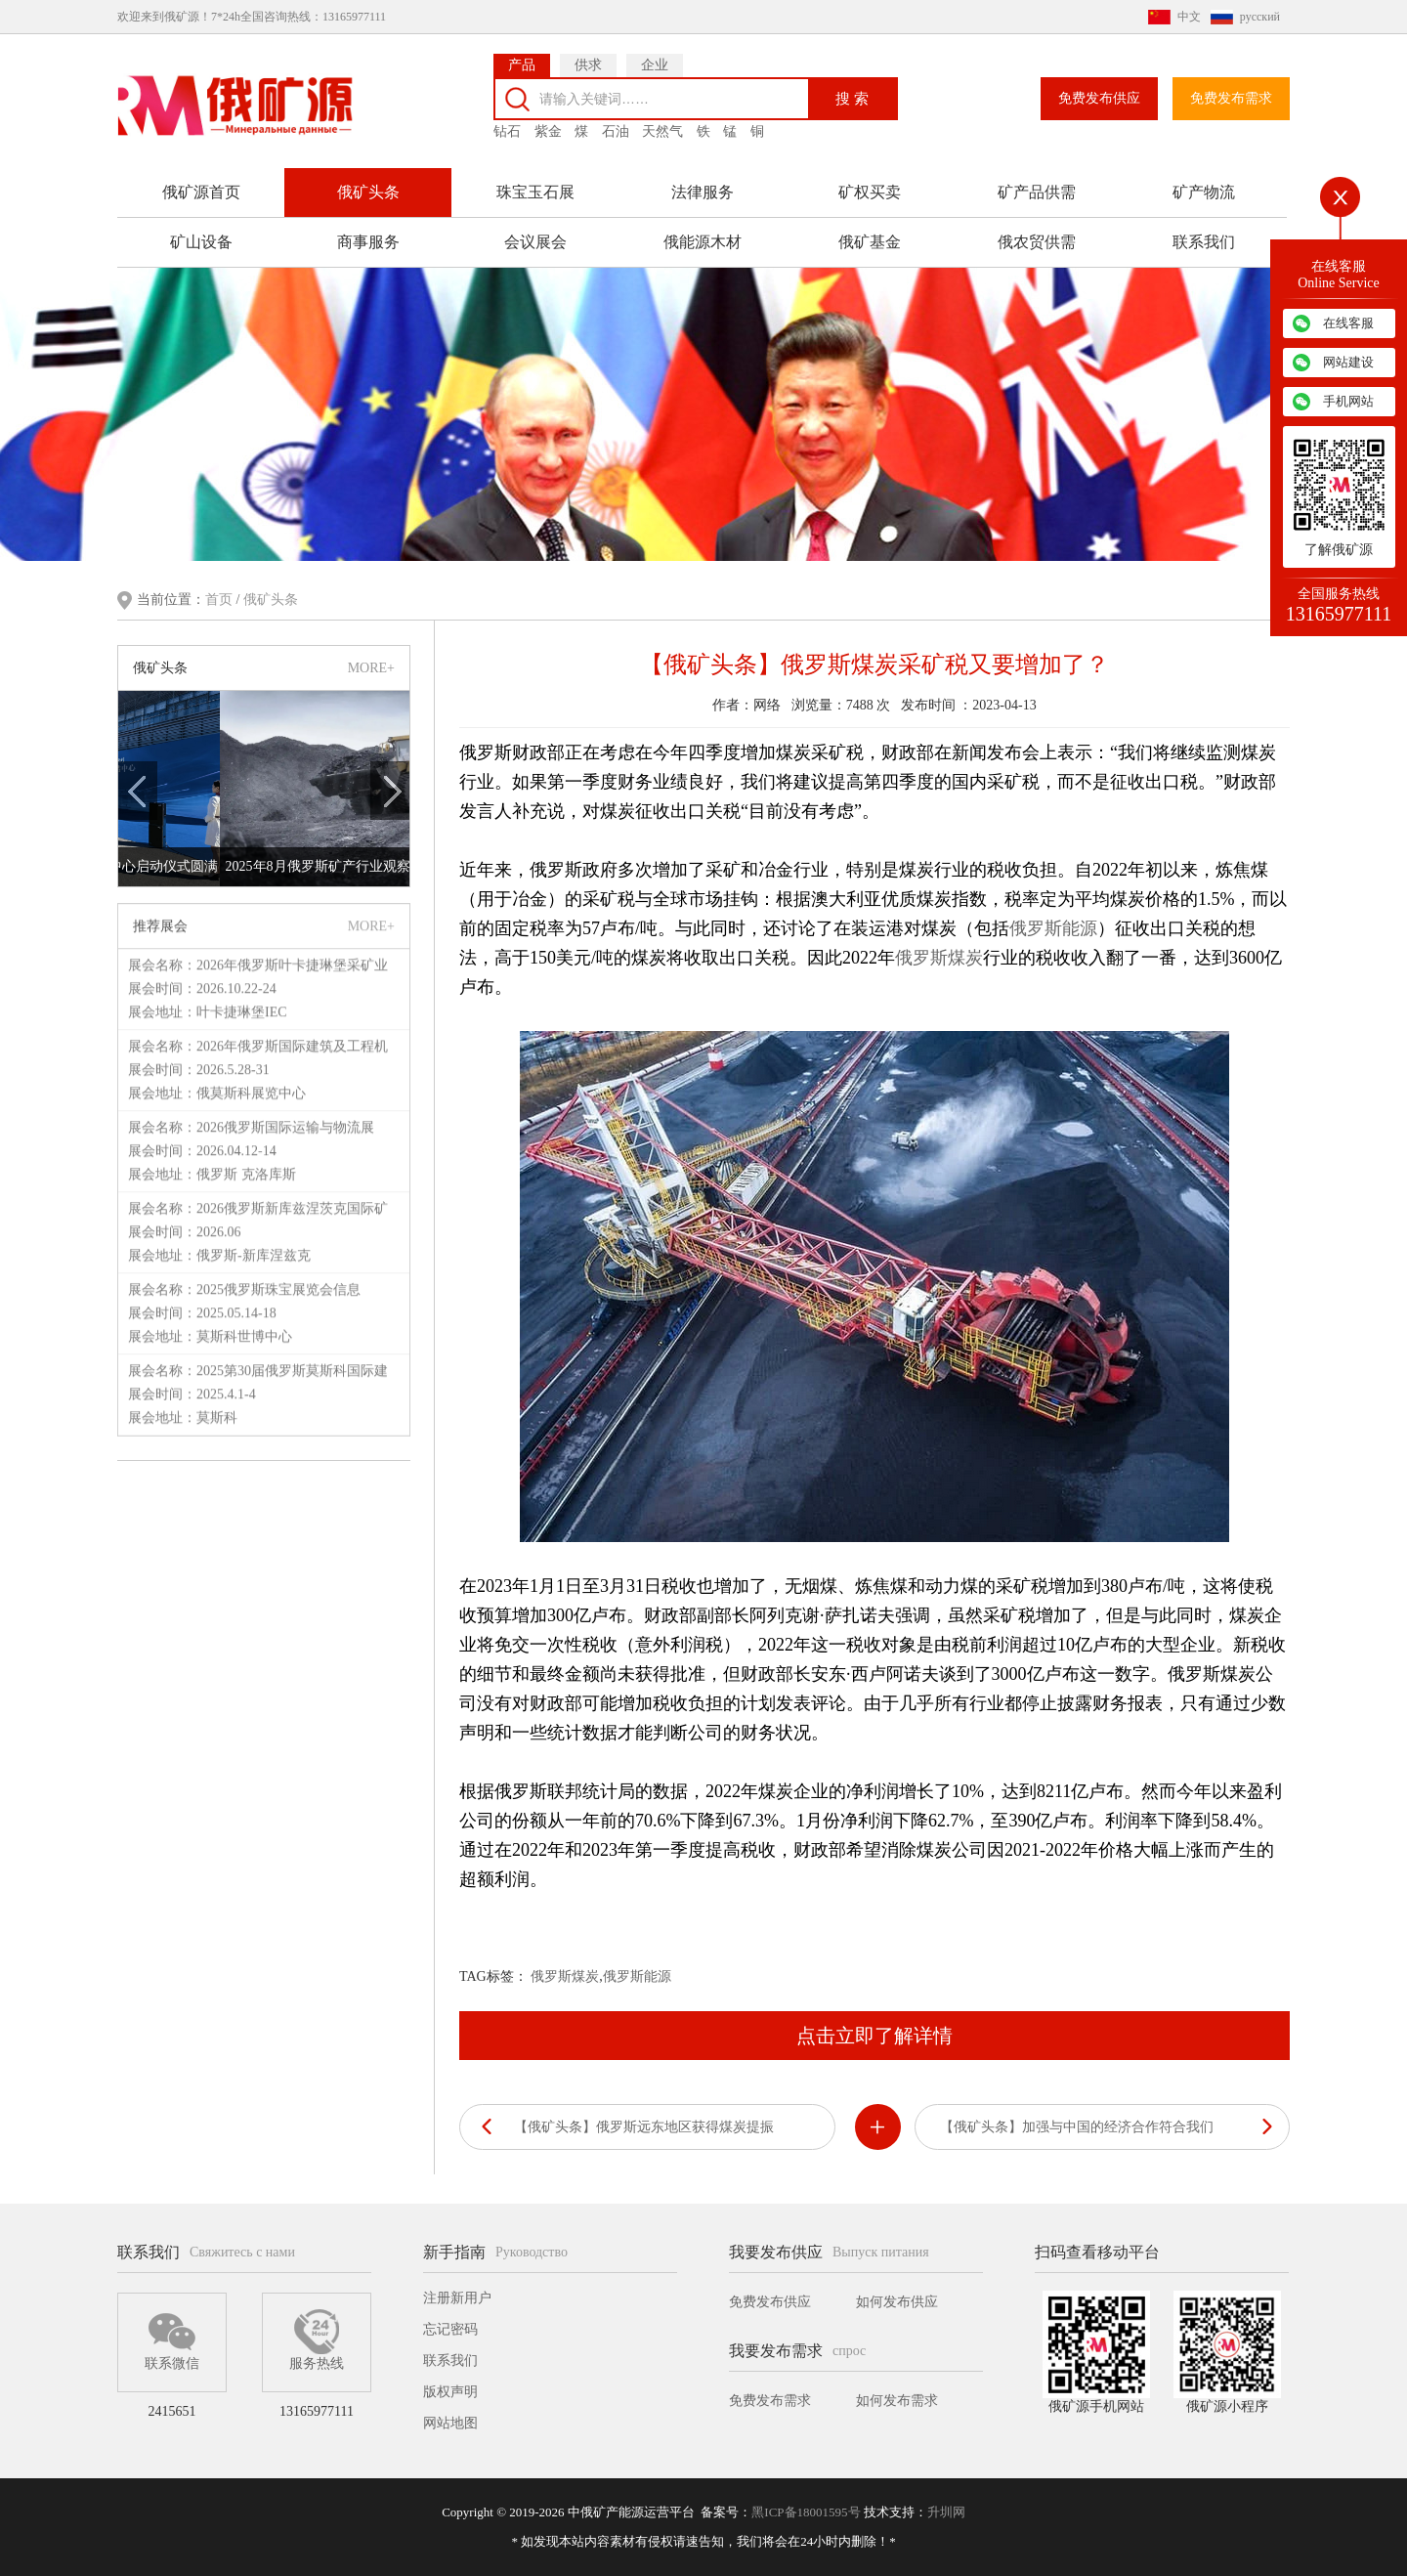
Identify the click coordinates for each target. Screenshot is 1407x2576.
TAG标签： (493, 1976)
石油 (615, 131)
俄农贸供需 (1037, 242)
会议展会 (535, 242)
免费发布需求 (1231, 98)
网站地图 (450, 2423)
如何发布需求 (897, 2400)
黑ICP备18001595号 (805, 2512)
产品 (521, 65)
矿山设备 (201, 242)
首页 (220, 599)
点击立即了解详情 (874, 2035)
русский (1260, 16)
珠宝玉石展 (535, 192)
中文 (1189, 16)
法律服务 (702, 192)
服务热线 (316, 2339)
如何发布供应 (897, 2302)
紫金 (548, 131)
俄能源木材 (702, 242)
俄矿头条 (368, 192)
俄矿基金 (869, 242)
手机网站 (1348, 401)
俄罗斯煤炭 (939, 957)
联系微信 (172, 2339)
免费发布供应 (1099, 98)
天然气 (662, 131)
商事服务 (368, 242)
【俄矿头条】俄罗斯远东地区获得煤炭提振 (644, 2127)
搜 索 (852, 98)
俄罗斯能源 (1053, 928)
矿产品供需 (1037, 192)
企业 (654, 65)
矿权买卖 (869, 192)
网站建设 (1348, 362)
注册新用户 (457, 2298)
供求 (588, 65)
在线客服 (1348, 323)
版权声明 (450, 2391)
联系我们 (1203, 242)
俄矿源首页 (201, 192)
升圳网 (946, 2512)
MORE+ (371, 668)
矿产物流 (1203, 192)
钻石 (507, 131)
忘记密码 (450, 2329)
